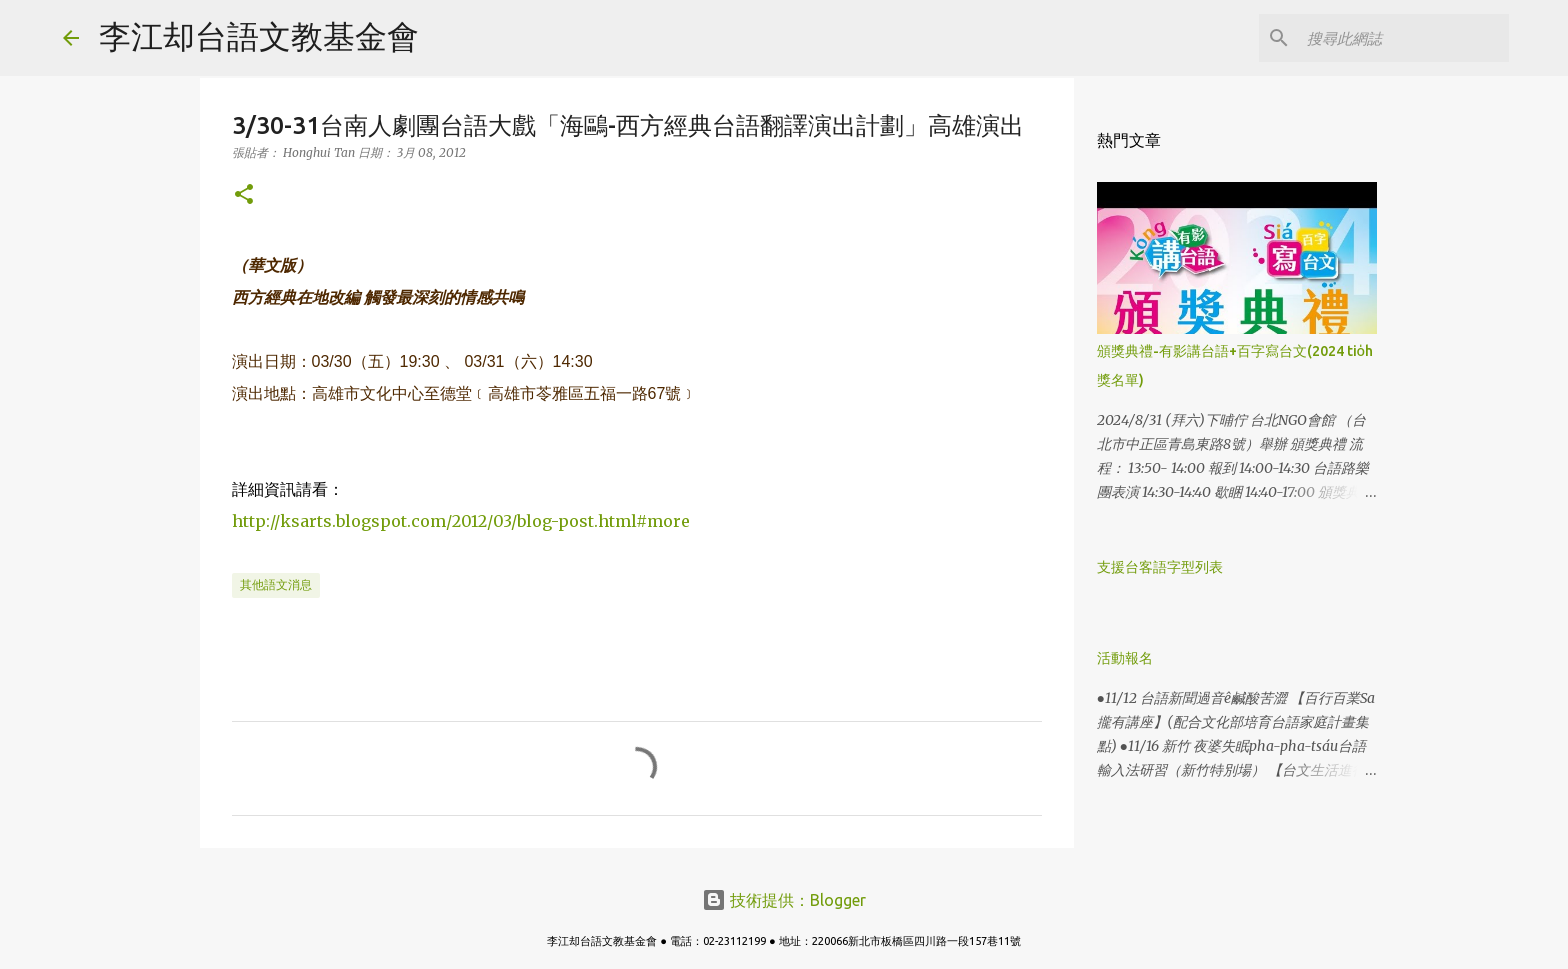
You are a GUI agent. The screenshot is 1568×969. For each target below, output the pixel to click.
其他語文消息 (276, 584)
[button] (244, 195)
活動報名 (1125, 658)
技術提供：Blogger (784, 900)
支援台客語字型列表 (1160, 567)
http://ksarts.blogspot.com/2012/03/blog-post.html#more (461, 521)
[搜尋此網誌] (1404, 38)
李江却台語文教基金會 (259, 36)
